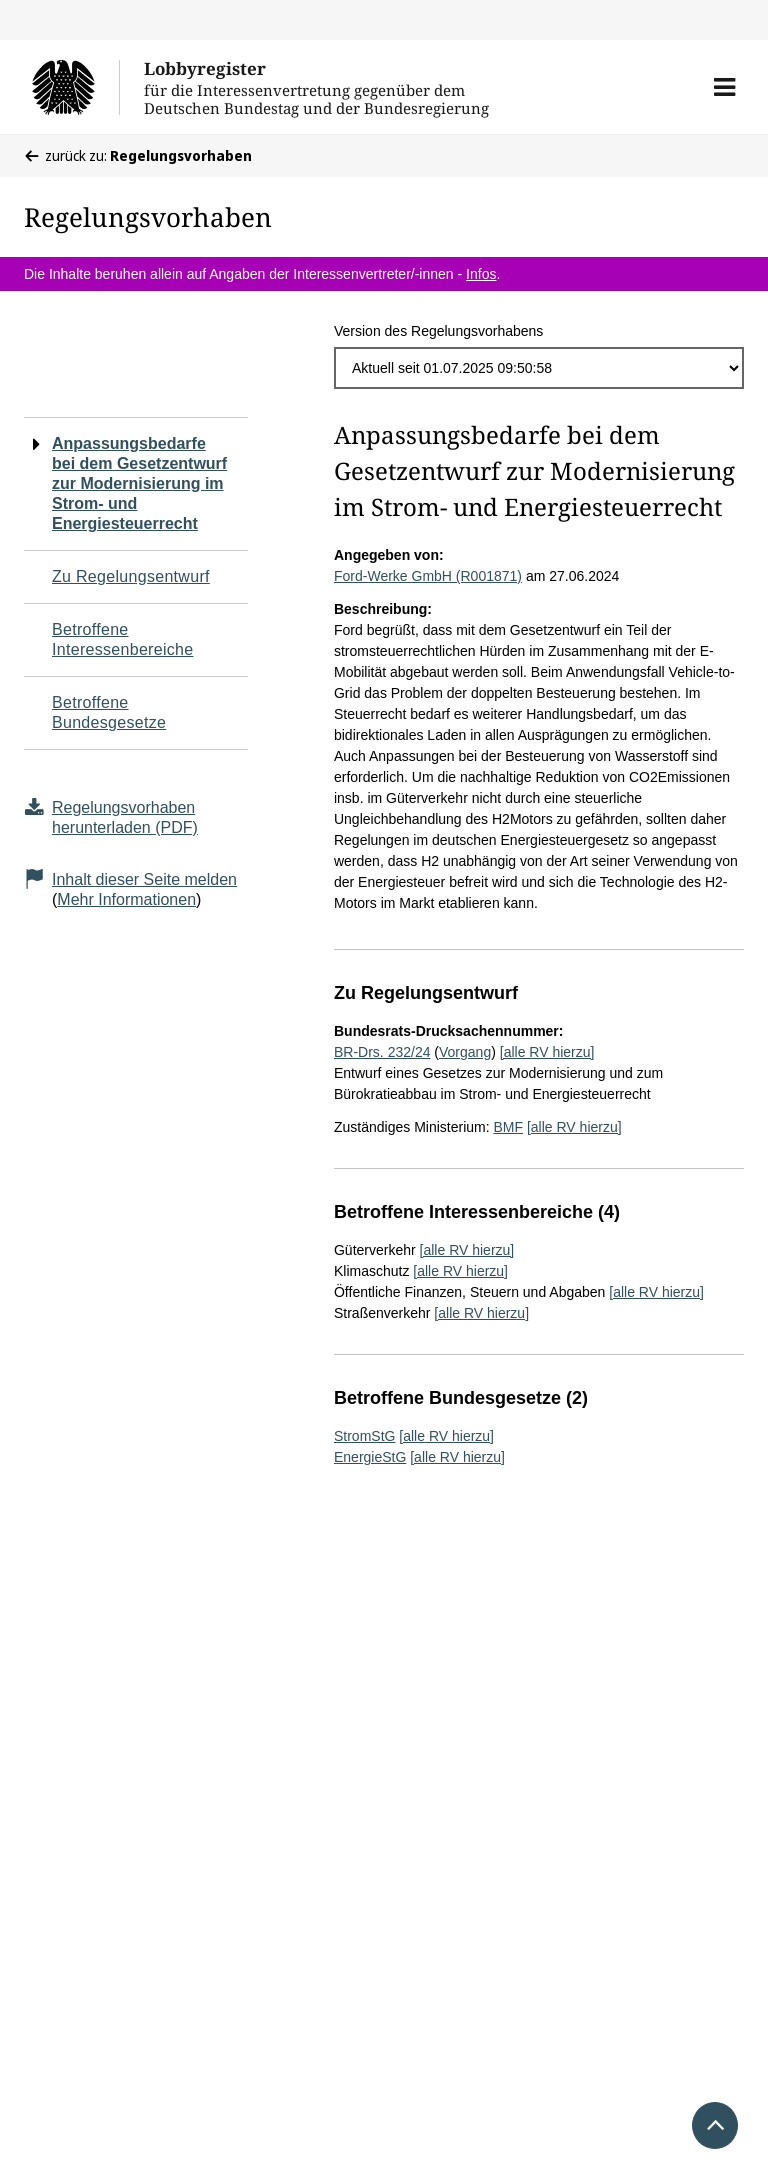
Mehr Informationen (126, 899)
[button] (724, 87)
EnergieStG (370, 1457)
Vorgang (465, 1052)
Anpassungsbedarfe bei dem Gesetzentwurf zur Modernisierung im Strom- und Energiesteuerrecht (139, 483)
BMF (508, 1127)
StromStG (364, 1436)
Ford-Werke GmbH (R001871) (428, 576)
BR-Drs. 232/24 (382, 1052)
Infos (481, 274)
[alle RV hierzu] (547, 1052)
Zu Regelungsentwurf (131, 576)
